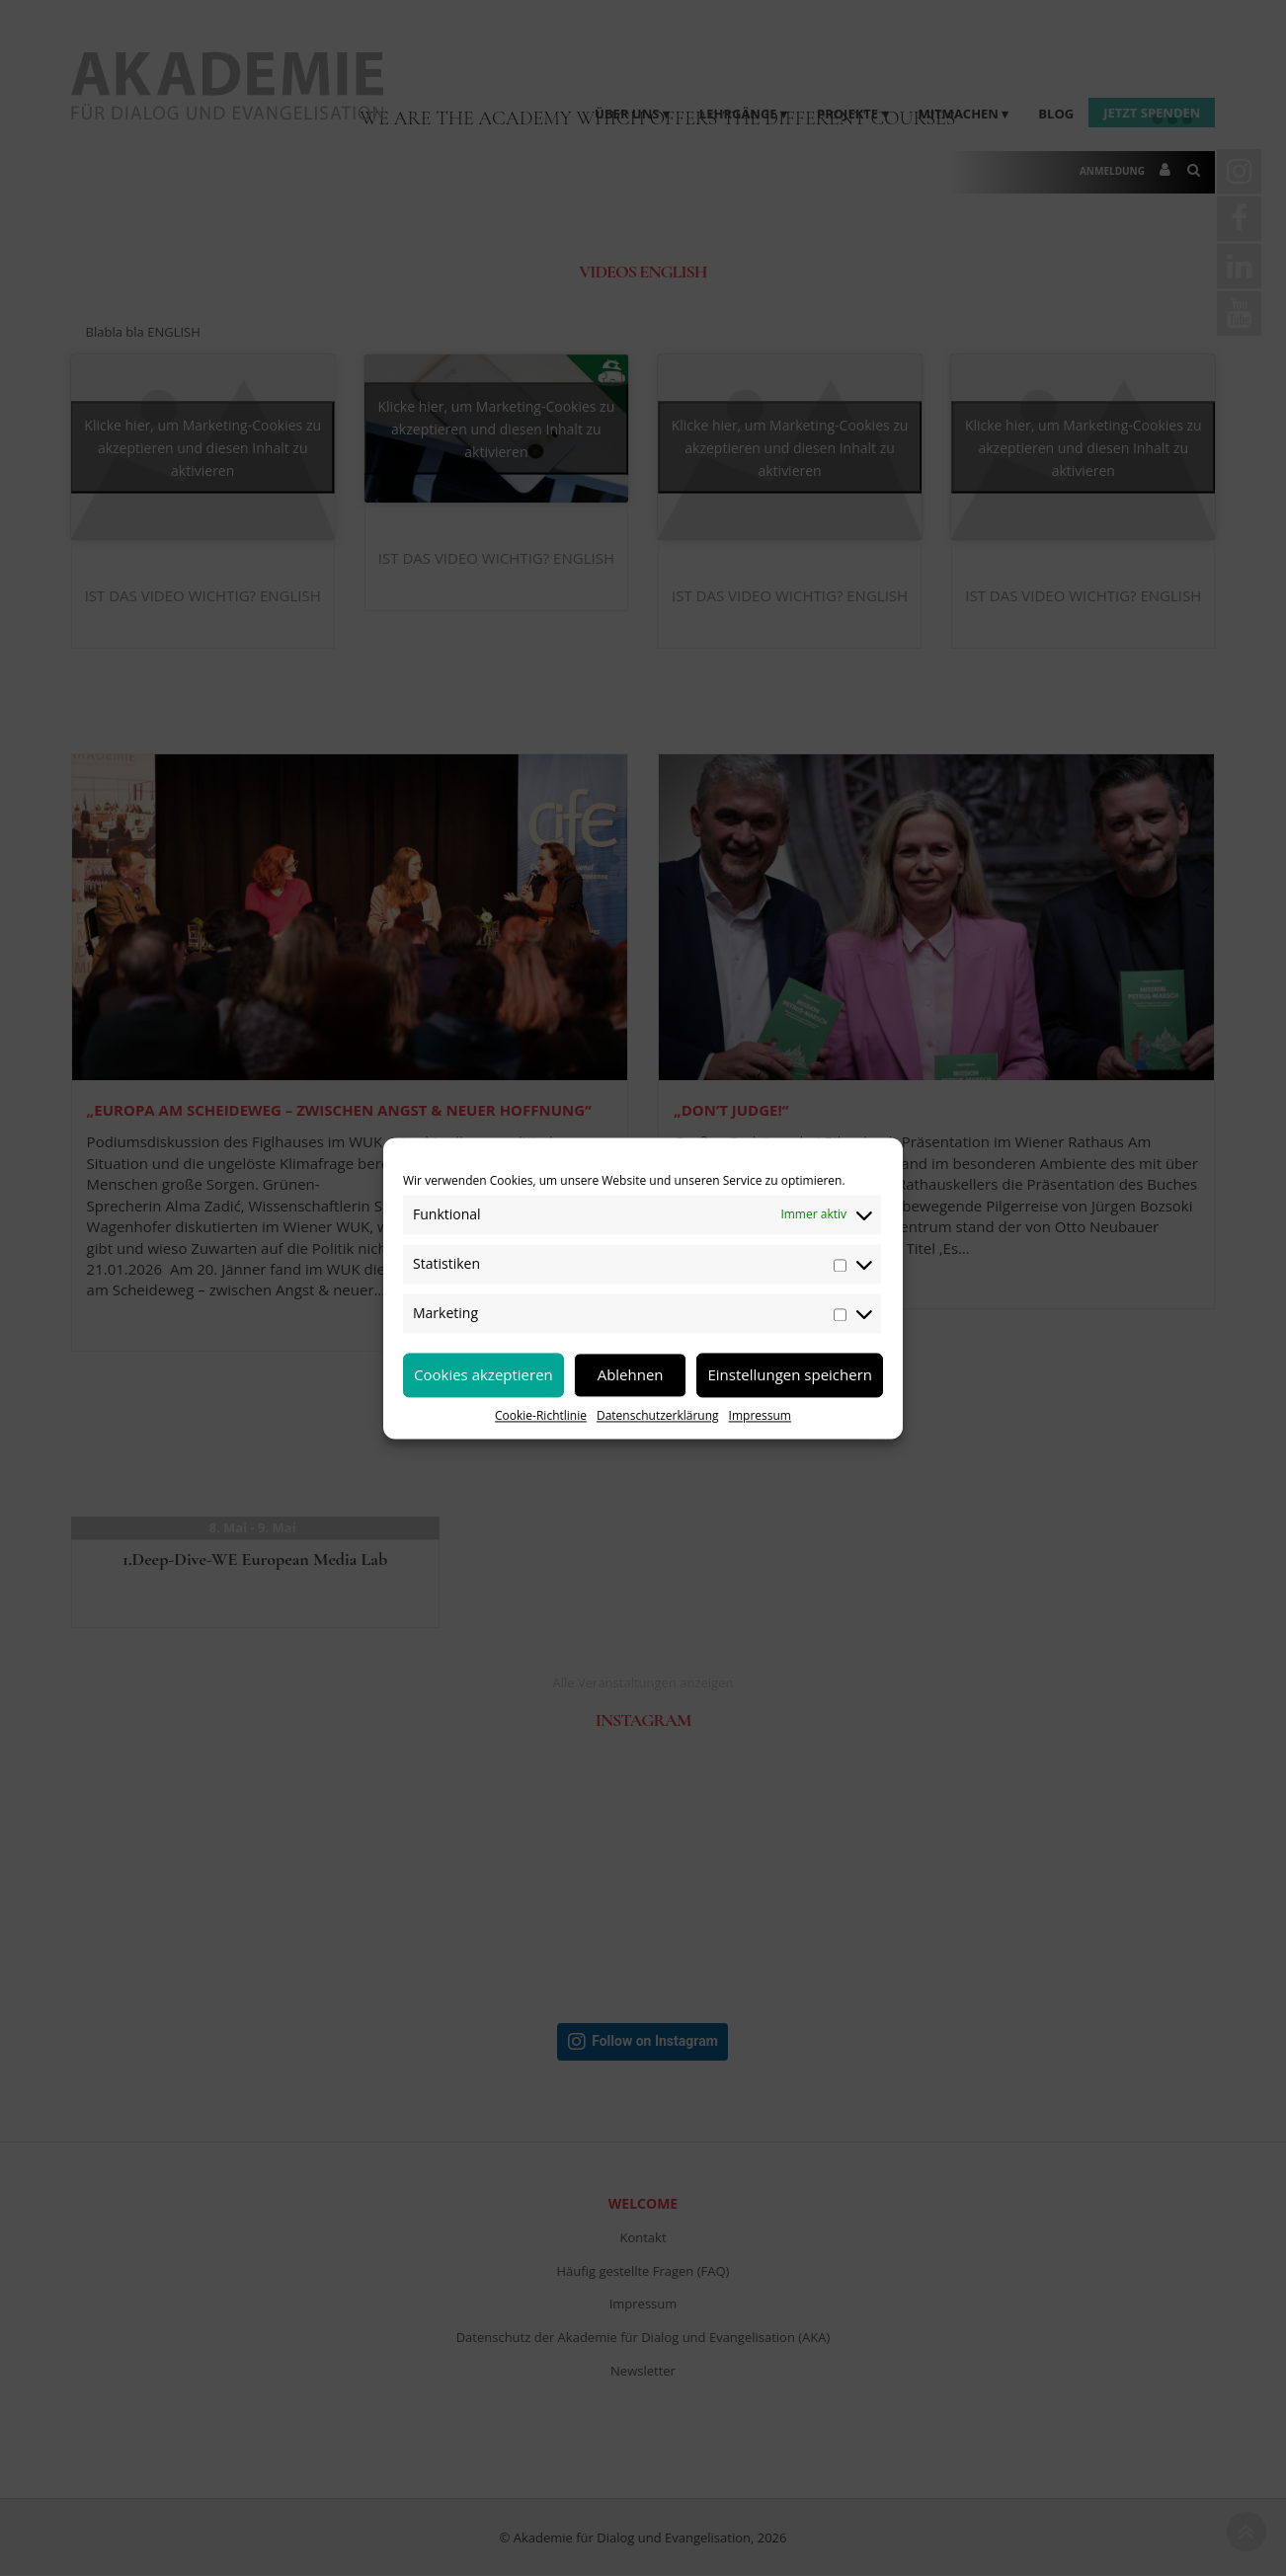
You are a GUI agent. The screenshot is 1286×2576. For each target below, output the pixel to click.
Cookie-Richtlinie (541, 1415)
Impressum (760, 1415)
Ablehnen (631, 1374)
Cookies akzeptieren (483, 1374)
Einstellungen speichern (789, 1374)
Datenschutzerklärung (658, 1415)
